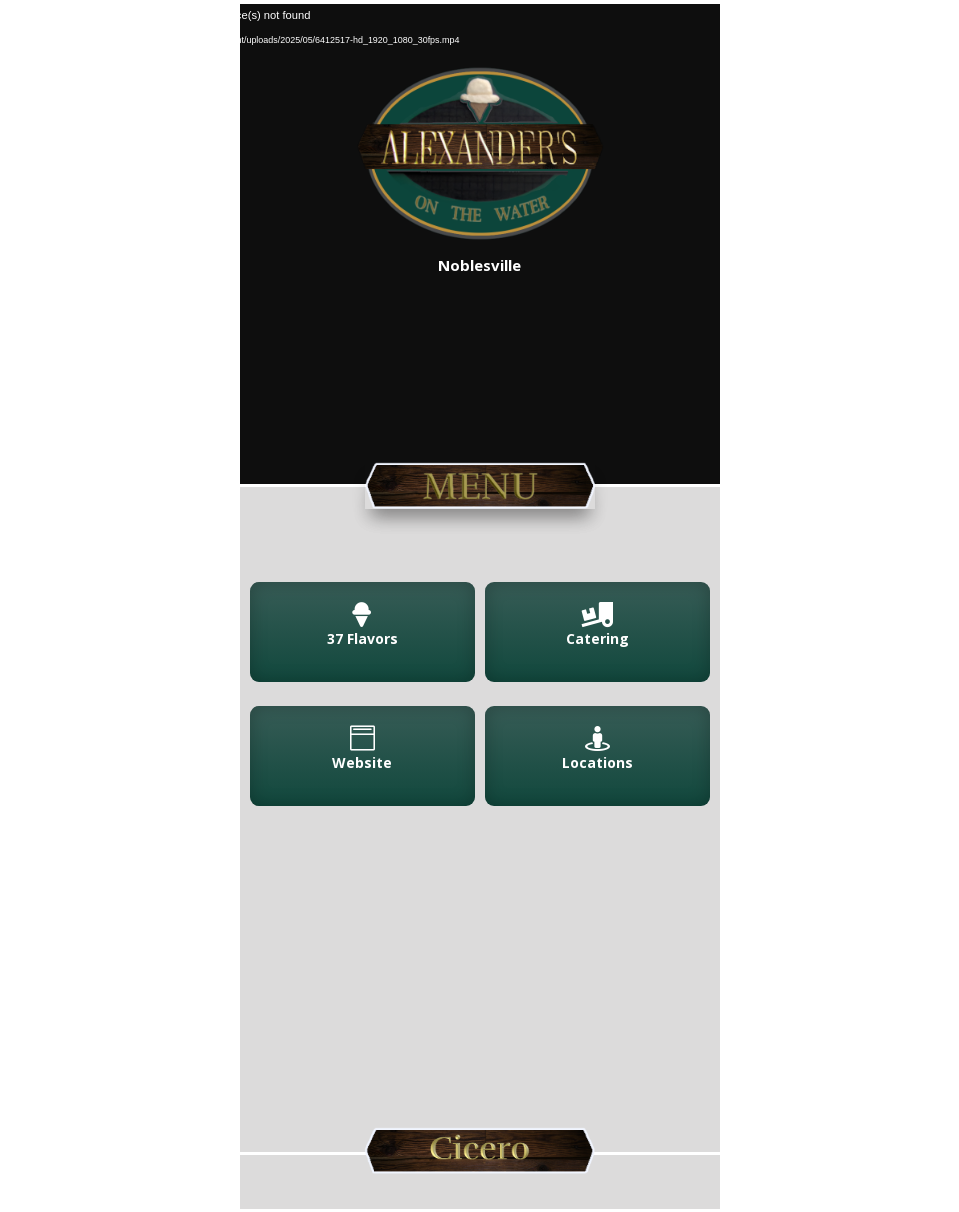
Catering (597, 638)
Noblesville (479, 265)
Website (362, 762)
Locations (597, 762)
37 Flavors (362, 638)
